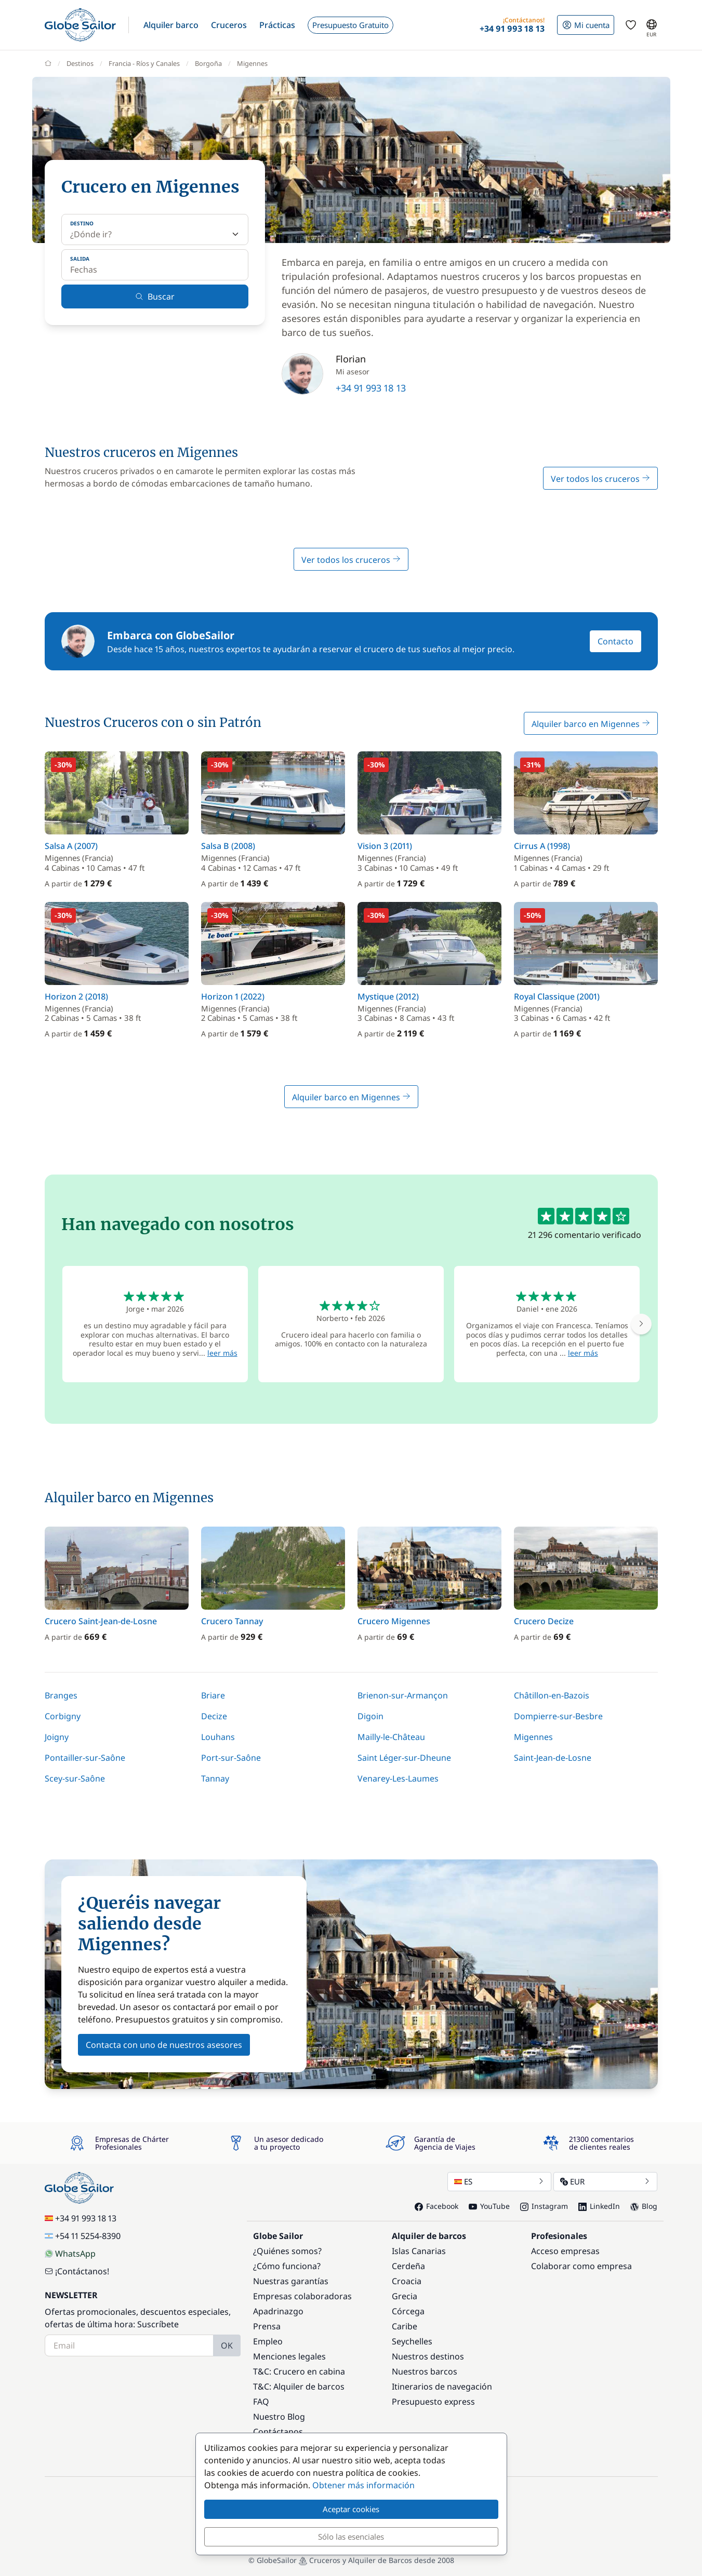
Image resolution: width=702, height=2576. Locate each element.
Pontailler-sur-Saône (85, 1757)
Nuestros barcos (424, 2371)
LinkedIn (599, 2206)
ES (499, 2181)
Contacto (615, 641)
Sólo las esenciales (351, 2536)
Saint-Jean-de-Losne (552, 1757)
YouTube (489, 2206)
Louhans (218, 1737)
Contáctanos (278, 2431)
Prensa (267, 2326)
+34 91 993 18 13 (371, 388)
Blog (643, 2206)
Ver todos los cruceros (600, 478)
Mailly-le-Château (391, 1737)
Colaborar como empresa (581, 2266)
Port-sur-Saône (231, 1757)
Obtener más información (363, 2485)
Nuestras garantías (290, 2281)
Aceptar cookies (351, 2509)
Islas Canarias (419, 2251)
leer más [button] (222, 1353)
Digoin (370, 1716)
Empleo (268, 2341)
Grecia (404, 2296)
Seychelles (412, 2341)
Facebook (436, 2206)
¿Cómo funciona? (287, 2266)
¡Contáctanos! (77, 2271)
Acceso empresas (565, 2251)
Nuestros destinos (428, 2356)
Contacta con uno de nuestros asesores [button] (164, 2045)
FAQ (261, 2401)
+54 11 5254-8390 (83, 2236)
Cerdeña (408, 2266)
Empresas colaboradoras (302, 2296)
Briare (213, 1695)
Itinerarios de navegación (442, 2386)
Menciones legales (289, 2356)
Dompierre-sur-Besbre (558, 1716)
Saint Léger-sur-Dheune (404, 1757)
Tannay (215, 1778)
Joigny (57, 1737)
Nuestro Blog (279, 2416)
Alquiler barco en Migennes (591, 724)
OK (227, 2345)
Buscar (155, 296)
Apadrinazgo (278, 2311)
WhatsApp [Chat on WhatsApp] (70, 2253)
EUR (605, 2181)
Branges (61, 1695)
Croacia (406, 2281)
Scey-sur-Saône (75, 1778)
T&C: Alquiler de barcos (299, 2386)
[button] (171, 25)
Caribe (404, 2326)
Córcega (408, 2311)
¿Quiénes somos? (287, 2251)
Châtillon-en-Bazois (551, 1695)
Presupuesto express (433, 2401)
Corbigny (63, 1716)
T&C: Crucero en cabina (299, 2371)
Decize (214, 1716)
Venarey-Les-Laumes (398, 1778)
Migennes (533, 1737)
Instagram (544, 2206)
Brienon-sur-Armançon (402, 1695)
